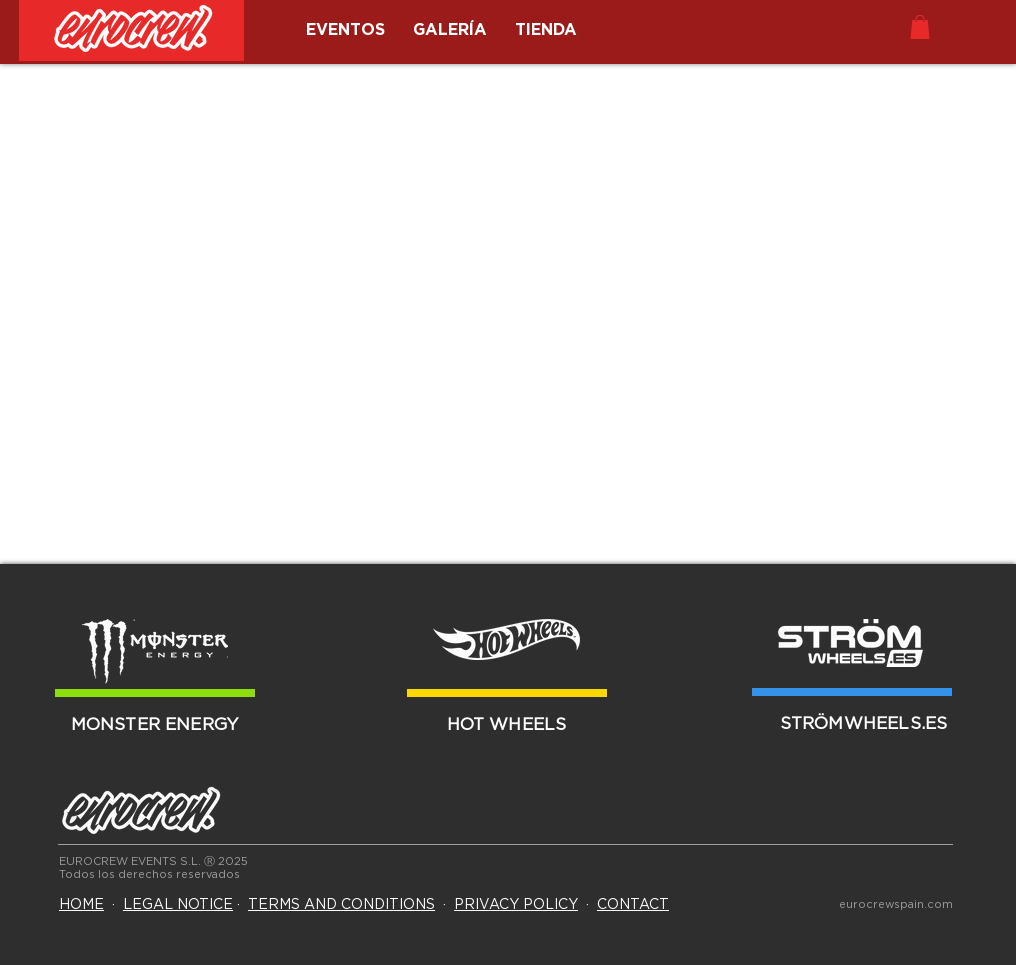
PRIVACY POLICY (516, 905)
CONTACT (633, 905)
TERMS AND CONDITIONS (341, 905)
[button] (920, 27)
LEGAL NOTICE (178, 905)
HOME (81, 905)
